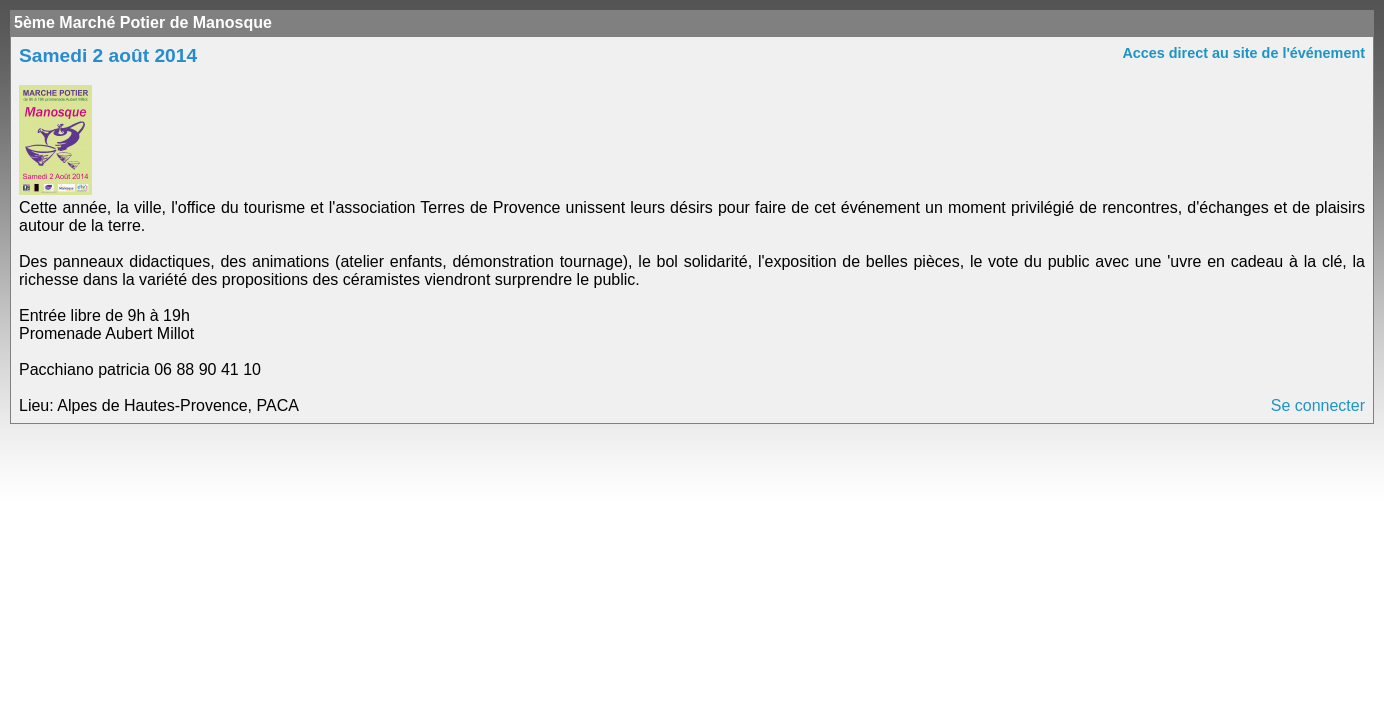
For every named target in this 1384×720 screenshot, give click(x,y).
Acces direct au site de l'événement (1243, 53)
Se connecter (1318, 405)
